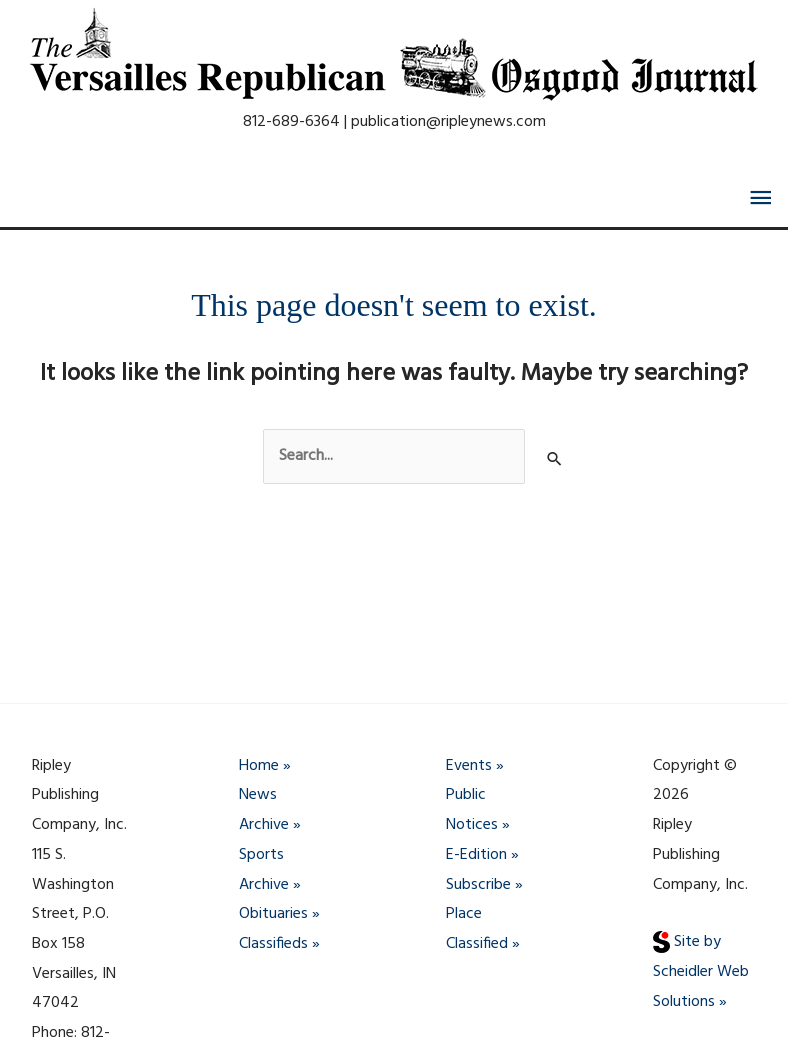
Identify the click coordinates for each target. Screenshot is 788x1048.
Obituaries (273, 914)
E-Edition (476, 855)
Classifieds (273, 944)
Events (469, 766)
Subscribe (478, 885)
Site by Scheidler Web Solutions (701, 971)
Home (259, 766)
